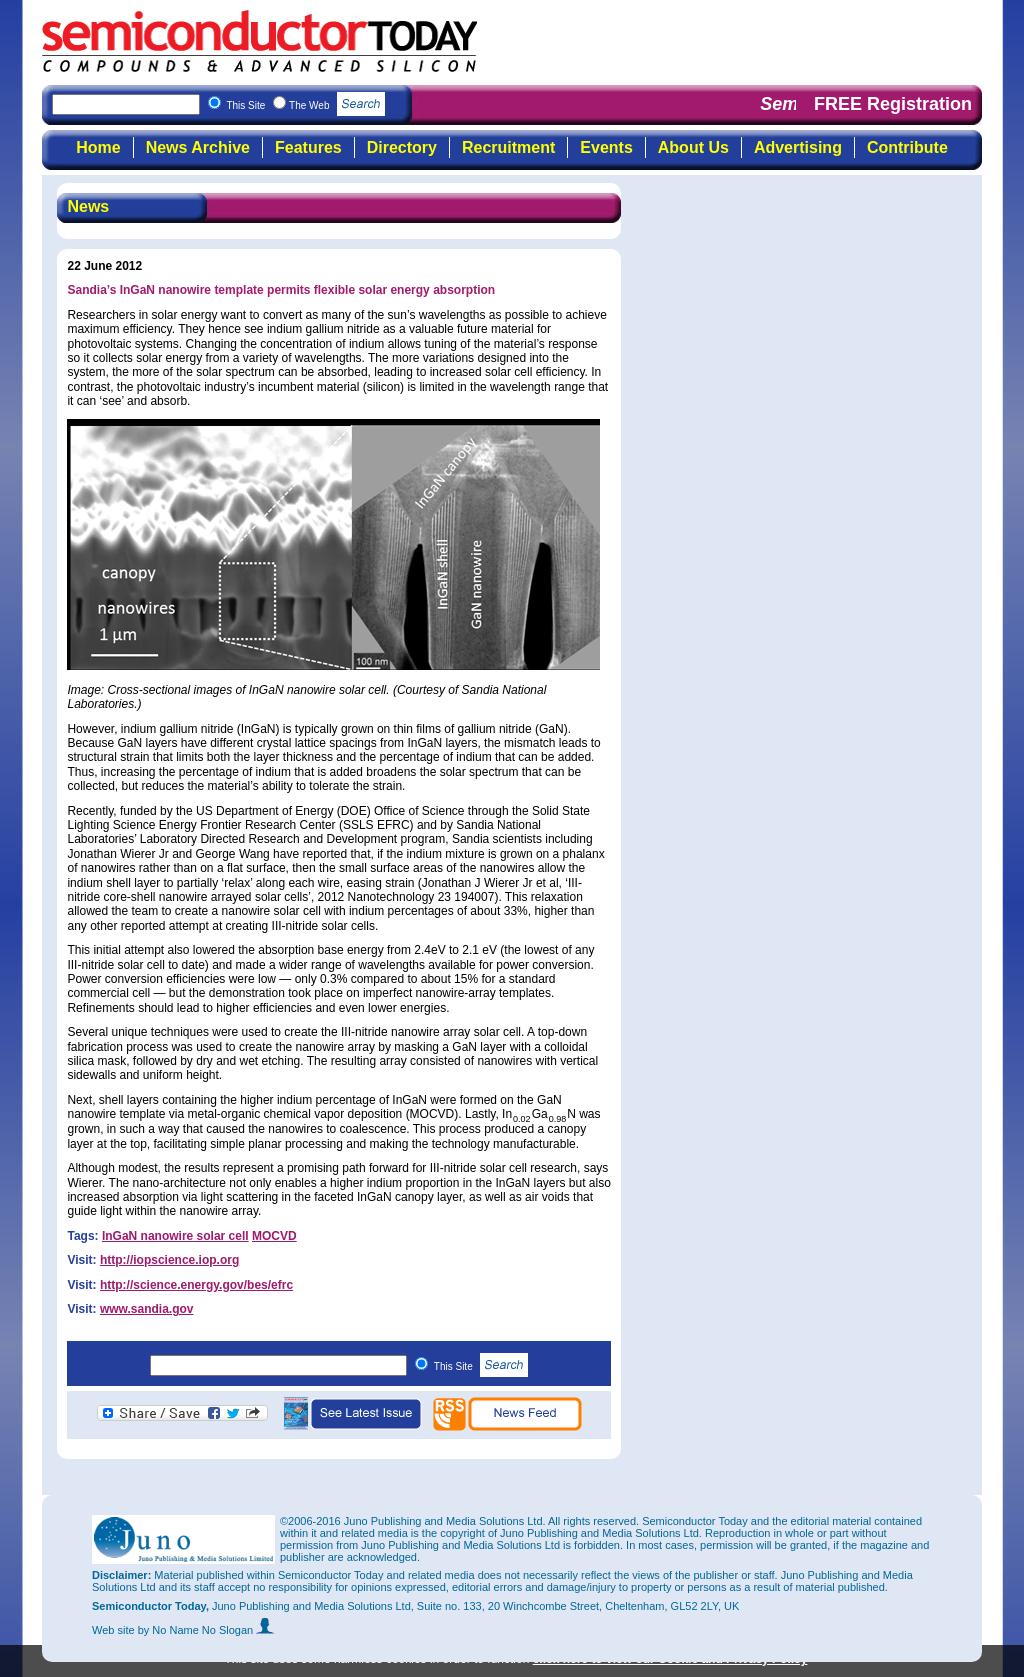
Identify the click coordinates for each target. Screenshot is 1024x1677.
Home (98, 147)
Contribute (907, 147)
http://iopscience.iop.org (169, 1260)
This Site (481, 1366)
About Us (693, 147)
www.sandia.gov (147, 1309)
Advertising (798, 147)
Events (606, 147)
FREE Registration (893, 104)
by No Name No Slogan (206, 1630)
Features (308, 147)
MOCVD (274, 1236)
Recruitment (508, 147)
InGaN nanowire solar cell (175, 1236)
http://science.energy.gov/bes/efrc (196, 1285)
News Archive (198, 147)
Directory (402, 147)
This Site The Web (305, 105)
